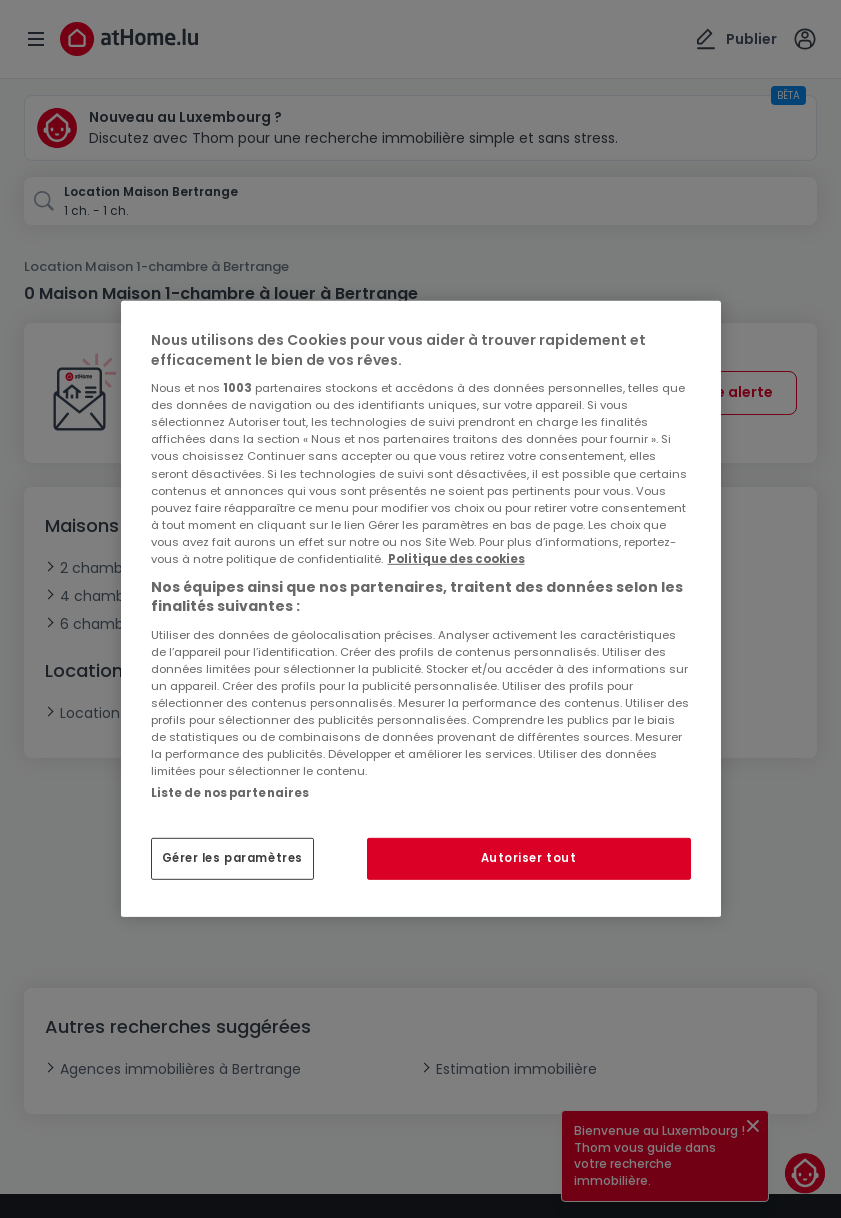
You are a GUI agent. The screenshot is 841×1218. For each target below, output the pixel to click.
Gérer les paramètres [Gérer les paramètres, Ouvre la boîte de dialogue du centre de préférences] (232, 858)
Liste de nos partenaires (230, 793)
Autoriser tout (529, 858)
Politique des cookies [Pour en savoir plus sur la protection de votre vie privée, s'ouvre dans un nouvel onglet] (456, 559)
